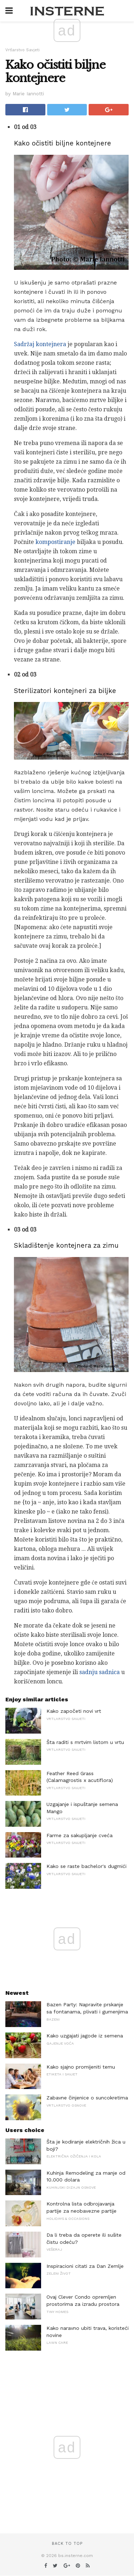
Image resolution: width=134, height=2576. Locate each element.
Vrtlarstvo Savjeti (22, 50)
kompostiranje (55, 542)
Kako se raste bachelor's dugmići (86, 1866)
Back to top (67, 2543)
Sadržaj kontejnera (40, 344)
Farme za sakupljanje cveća (79, 1835)
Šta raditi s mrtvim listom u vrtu (85, 1742)
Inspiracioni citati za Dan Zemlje (85, 2266)
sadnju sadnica (99, 1672)
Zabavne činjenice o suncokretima (87, 2098)
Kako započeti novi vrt (73, 1711)
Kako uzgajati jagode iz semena (84, 2036)
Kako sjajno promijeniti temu (80, 2067)
